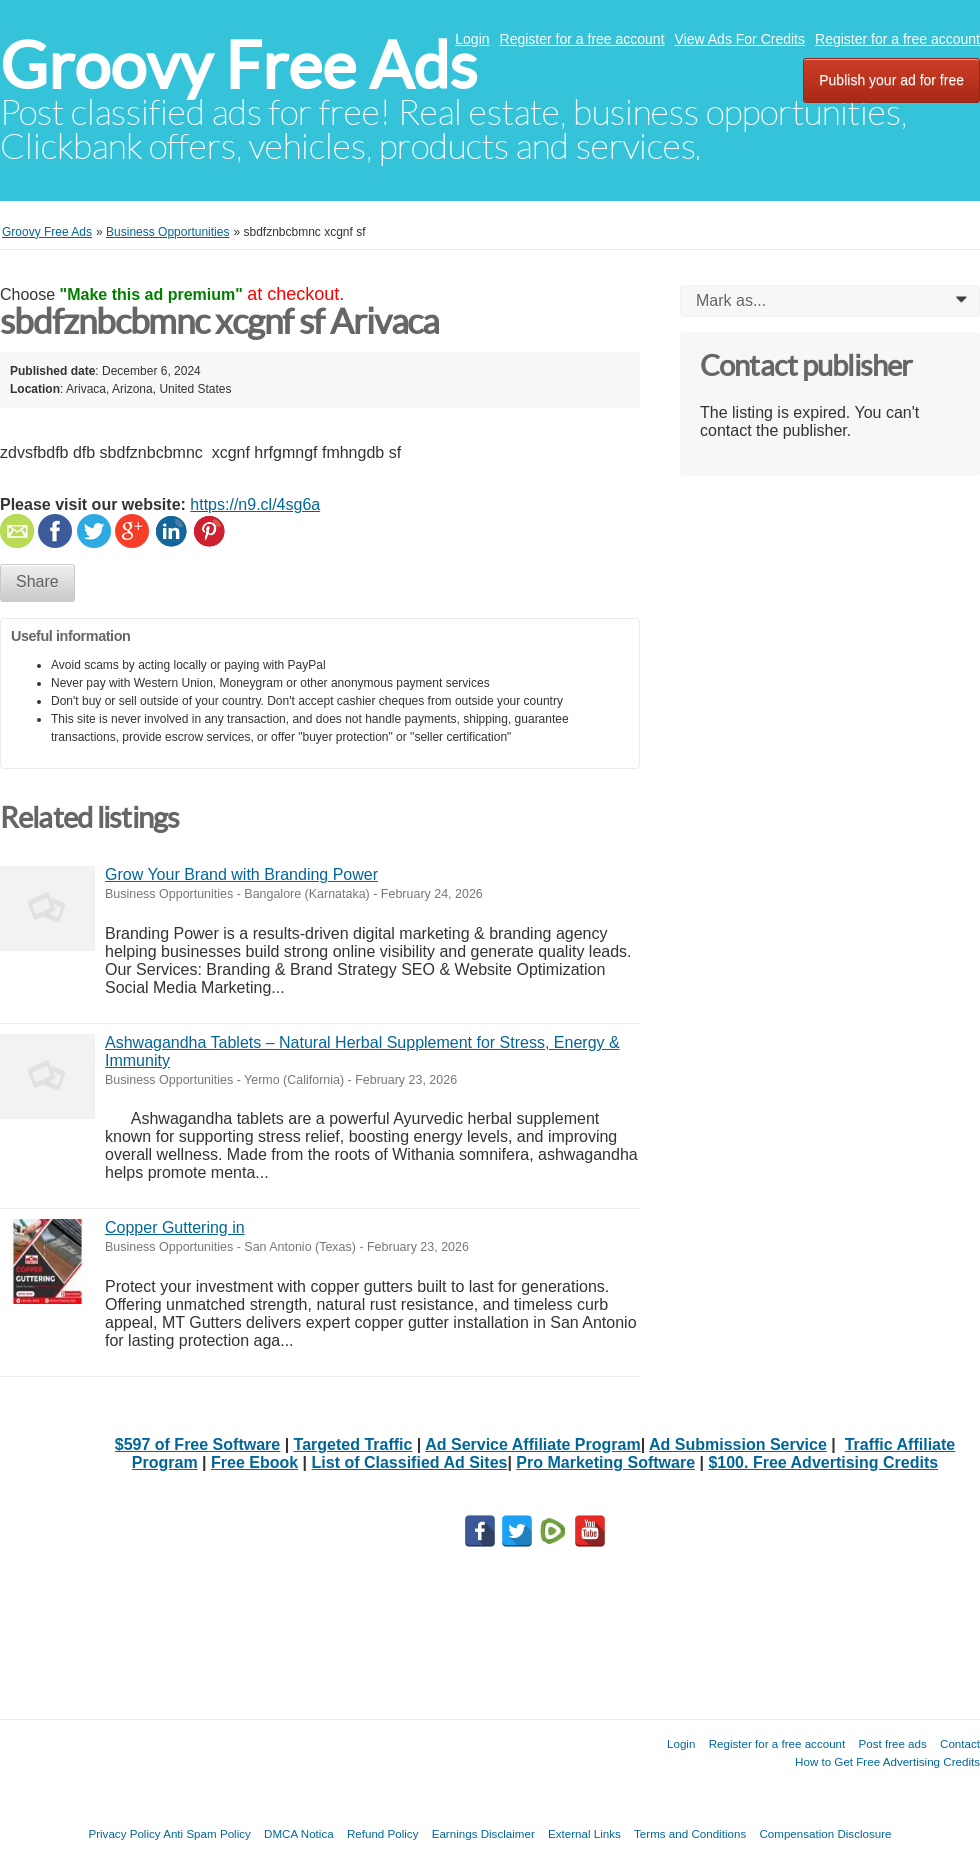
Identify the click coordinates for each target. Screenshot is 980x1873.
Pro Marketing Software (605, 1462)
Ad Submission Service (738, 1444)
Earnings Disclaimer (483, 1833)
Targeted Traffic (353, 1444)
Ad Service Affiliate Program (532, 1444)
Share (37, 581)
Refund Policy (383, 1833)
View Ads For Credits (740, 39)
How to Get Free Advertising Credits (887, 1761)
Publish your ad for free (891, 80)
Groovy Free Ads (238, 65)
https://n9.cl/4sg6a (255, 504)
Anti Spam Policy (207, 1833)
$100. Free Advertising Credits (823, 1462)
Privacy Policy (124, 1833)
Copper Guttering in (175, 1227)
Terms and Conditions (690, 1833)
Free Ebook (254, 1462)
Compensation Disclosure (825, 1833)
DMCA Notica (299, 1833)
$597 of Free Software (197, 1444)
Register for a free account (582, 39)
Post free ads (892, 1743)
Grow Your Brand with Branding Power (241, 874)
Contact (960, 1743)
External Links (584, 1833)
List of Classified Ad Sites (410, 1462)
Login (472, 39)
